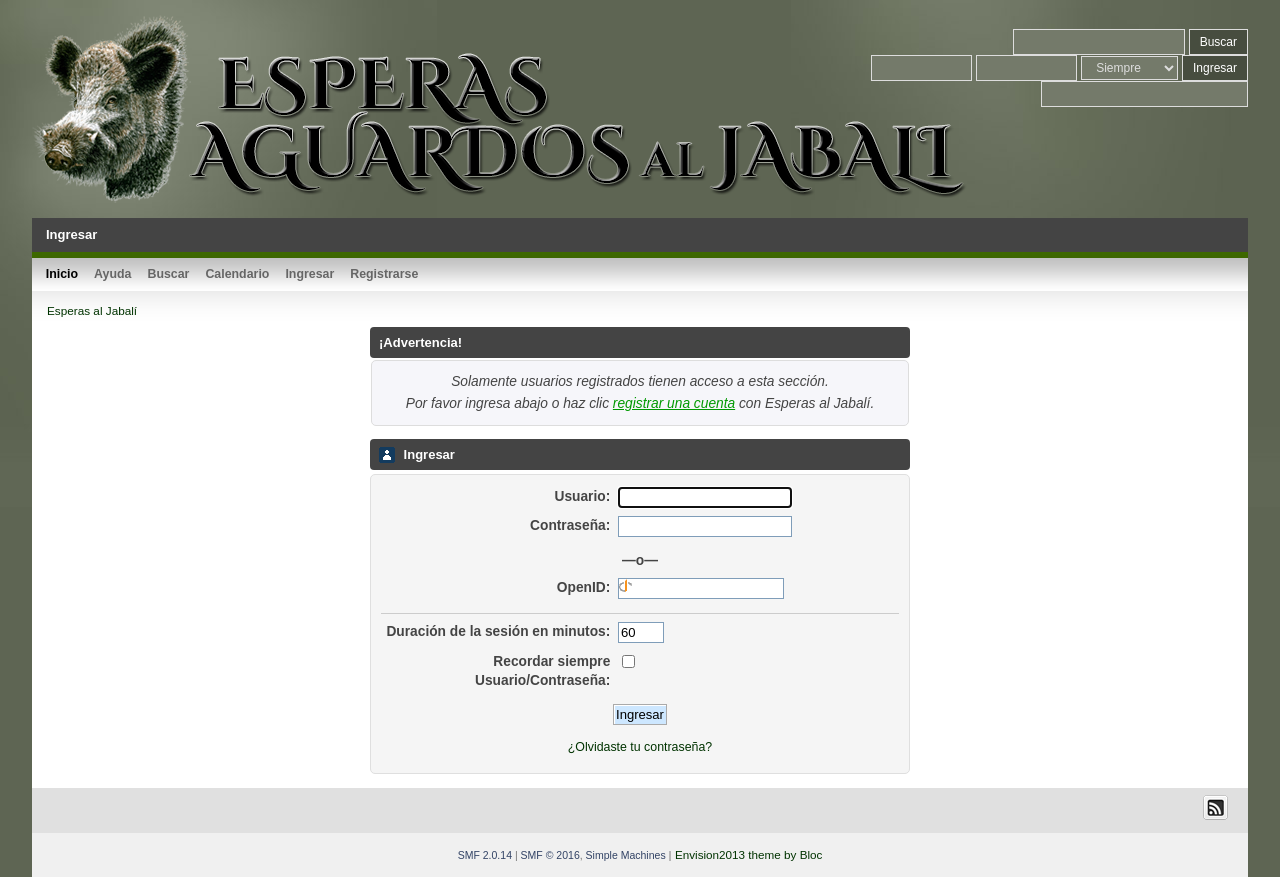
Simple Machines (626, 855)
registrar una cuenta (674, 403)
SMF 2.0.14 (485, 855)
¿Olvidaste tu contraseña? (640, 747)
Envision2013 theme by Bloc (748, 854)
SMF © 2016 (550, 855)
